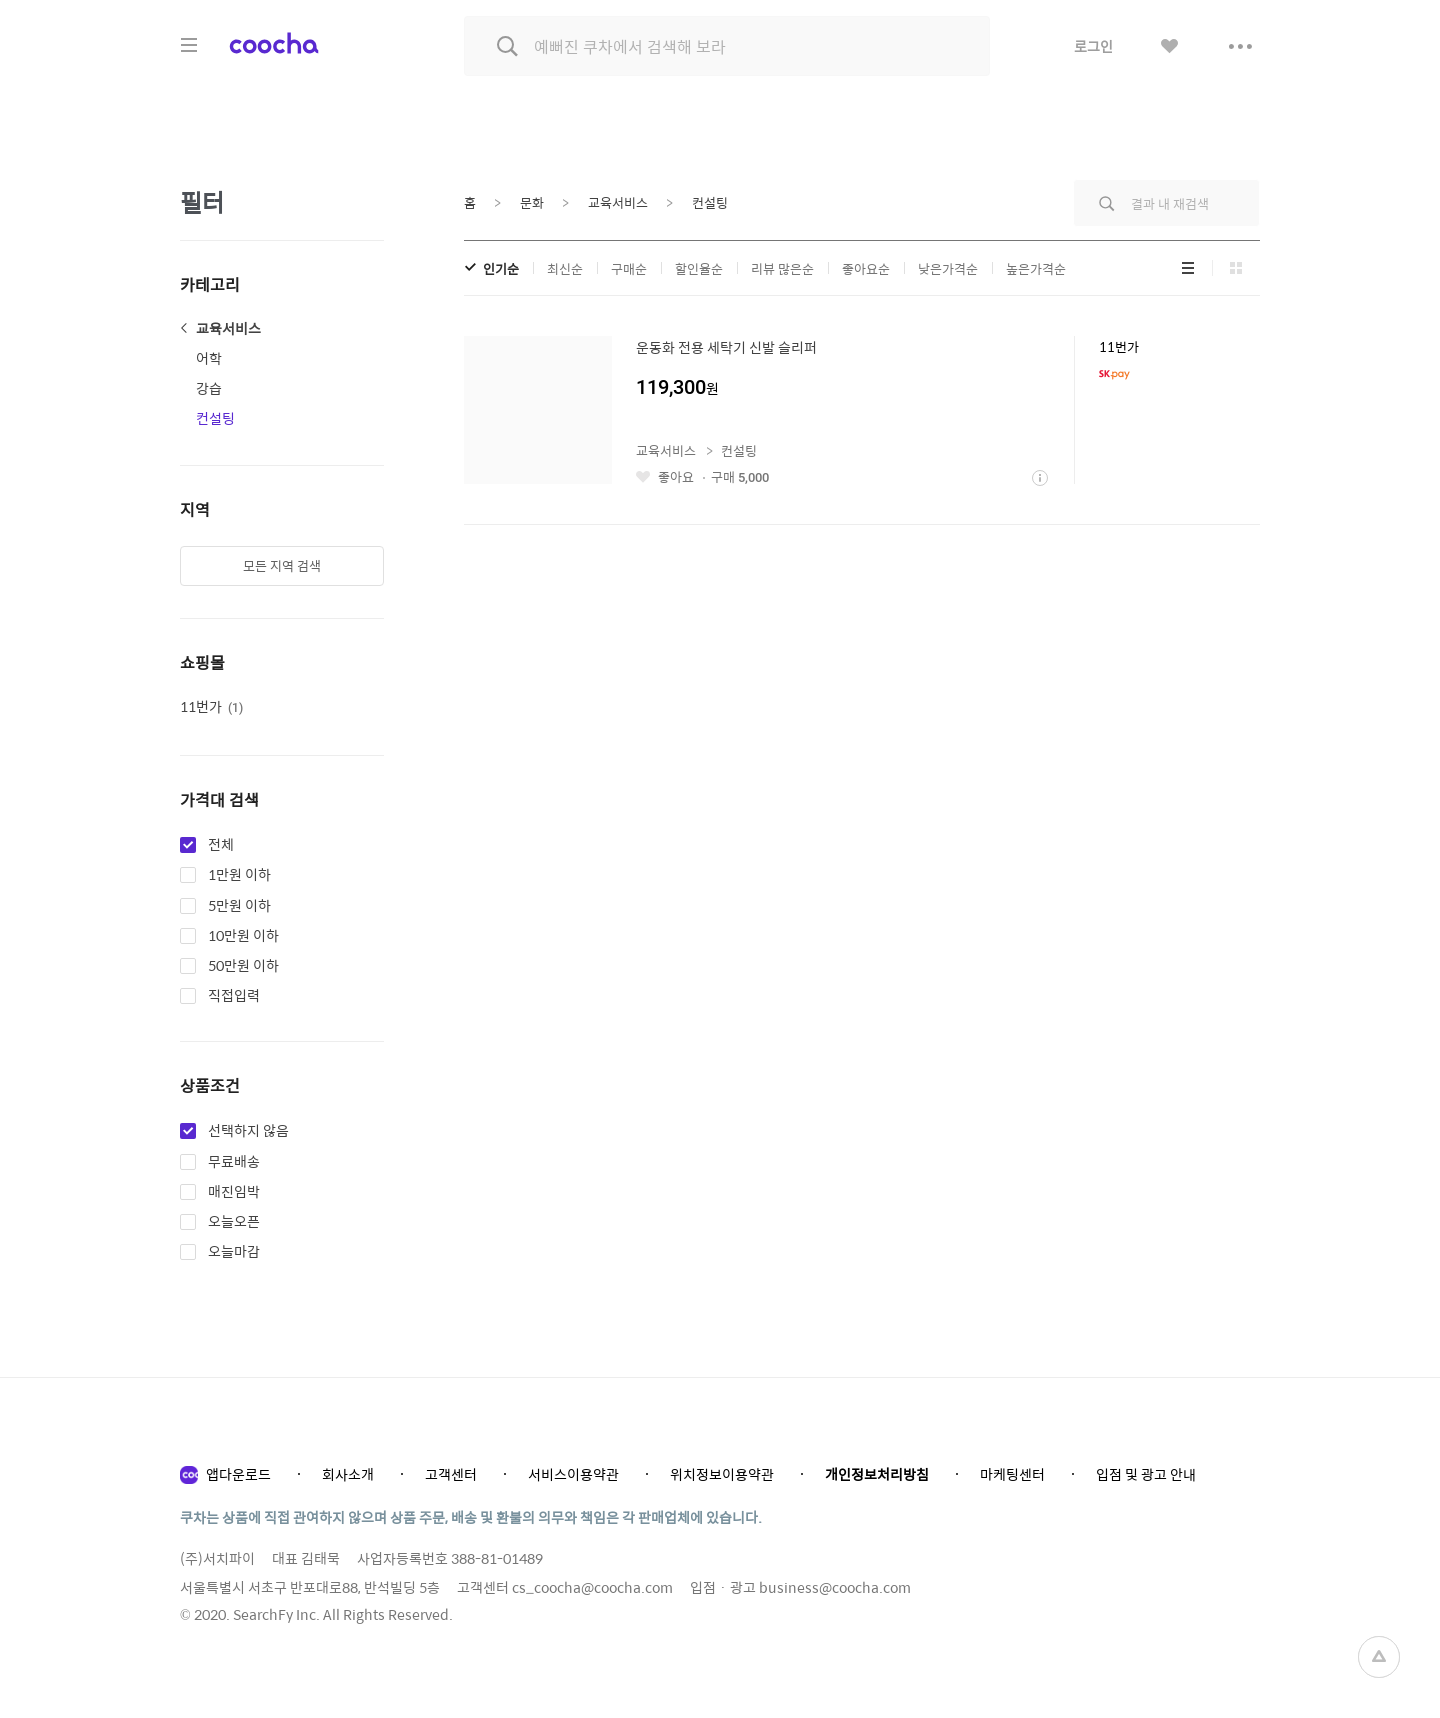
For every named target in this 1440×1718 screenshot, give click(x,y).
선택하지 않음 (248, 1131)
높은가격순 (1036, 268)
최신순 (565, 268)
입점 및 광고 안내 (1146, 1474)
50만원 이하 (243, 966)
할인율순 (699, 268)
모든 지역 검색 (282, 565)
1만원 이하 (239, 875)
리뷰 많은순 (782, 268)
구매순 (629, 268)
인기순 (501, 268)
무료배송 (234, 1162)
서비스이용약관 (573, 1474)
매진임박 (234, 1192)
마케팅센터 (1012, 1474)
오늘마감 (234, 1252)
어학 (209, 358)
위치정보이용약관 (722, 1474)
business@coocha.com (835, 1587)
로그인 (1093, 46)
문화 (532, 202)
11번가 (211, 706)
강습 (209, 388)
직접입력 (234, 996)
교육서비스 (228, 328)
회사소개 (348, 1474)
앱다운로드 (238, 1474)
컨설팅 (215, 418)
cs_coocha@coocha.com (592, 1587)
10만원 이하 (243, 936)
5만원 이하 (239, 906)
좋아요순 (866, 268)
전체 (221, 845)
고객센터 (451, 1474)
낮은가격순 (948, 268)
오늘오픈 (234, 1222)
